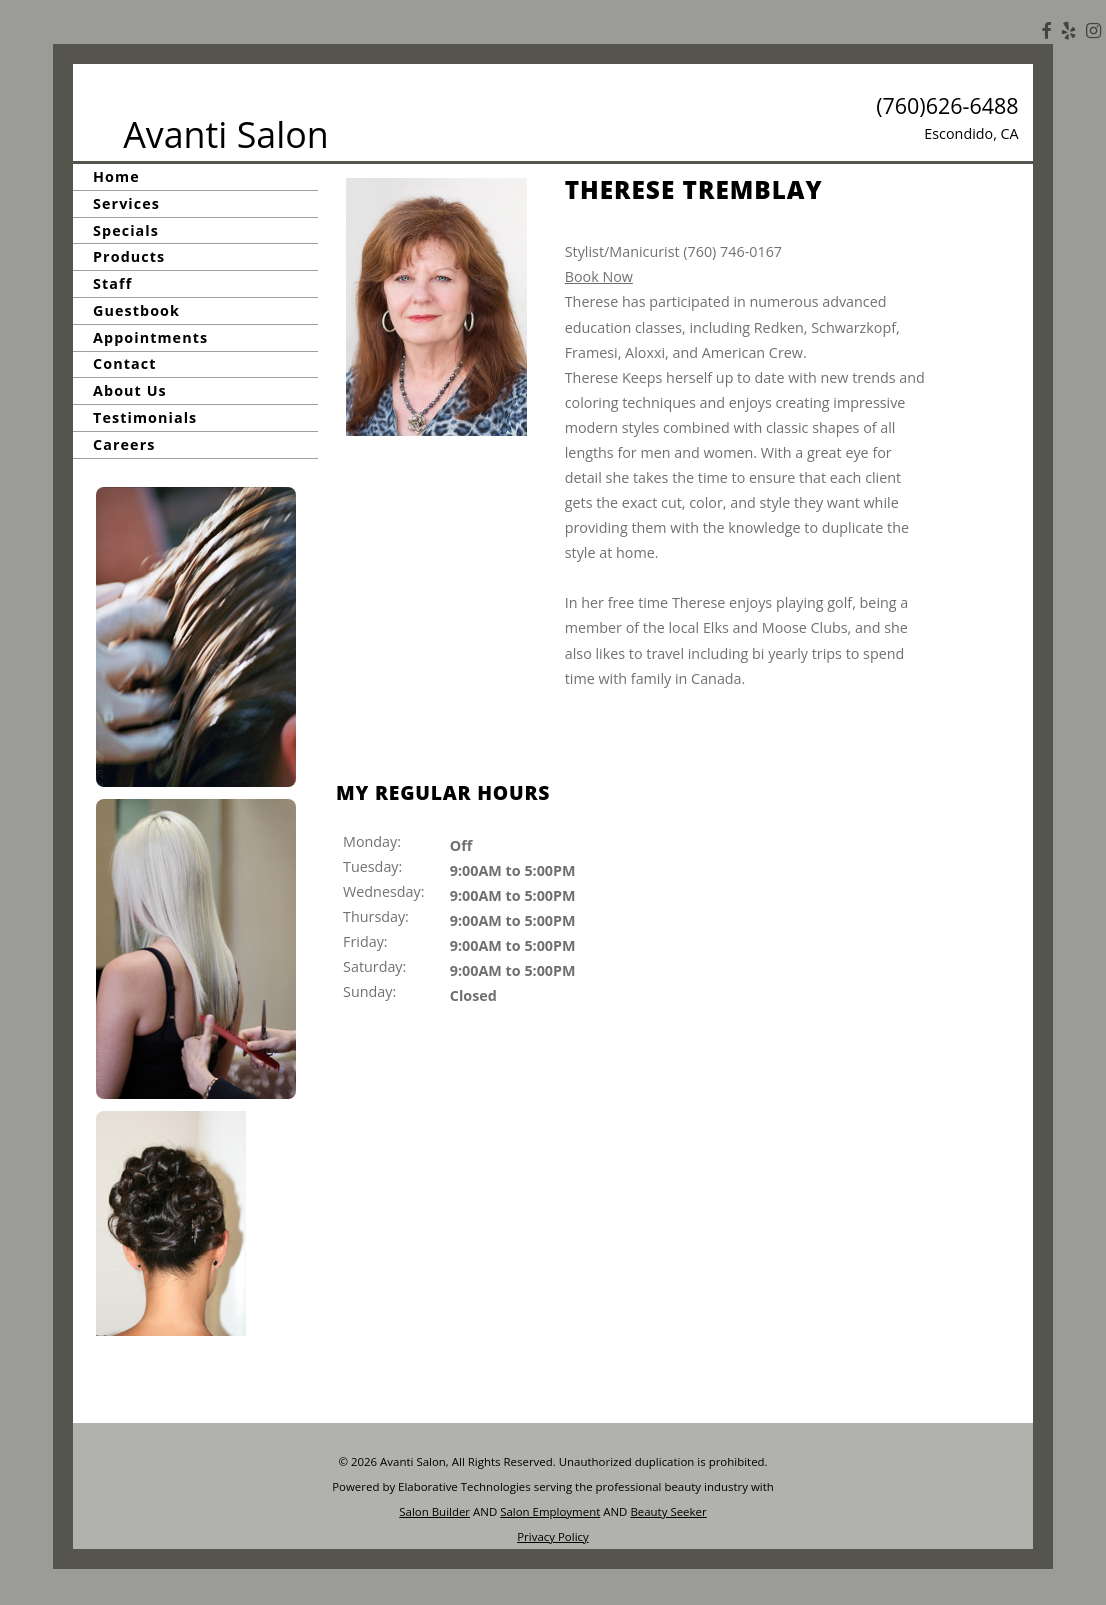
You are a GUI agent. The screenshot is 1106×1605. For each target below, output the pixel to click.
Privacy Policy (553, 1536)
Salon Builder (434, 1511)
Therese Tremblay (694, 189)
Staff (112, 283)
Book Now (599, 276)
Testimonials (145, 417)
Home (116, 176)
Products (129, 256)
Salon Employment (550, 1511)
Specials (126, 230)
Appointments (150, 337)
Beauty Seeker (668, 1511)
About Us (130, 390)
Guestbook (136, 310)
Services (126, 203)
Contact (124, 364)
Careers (124, 444)
